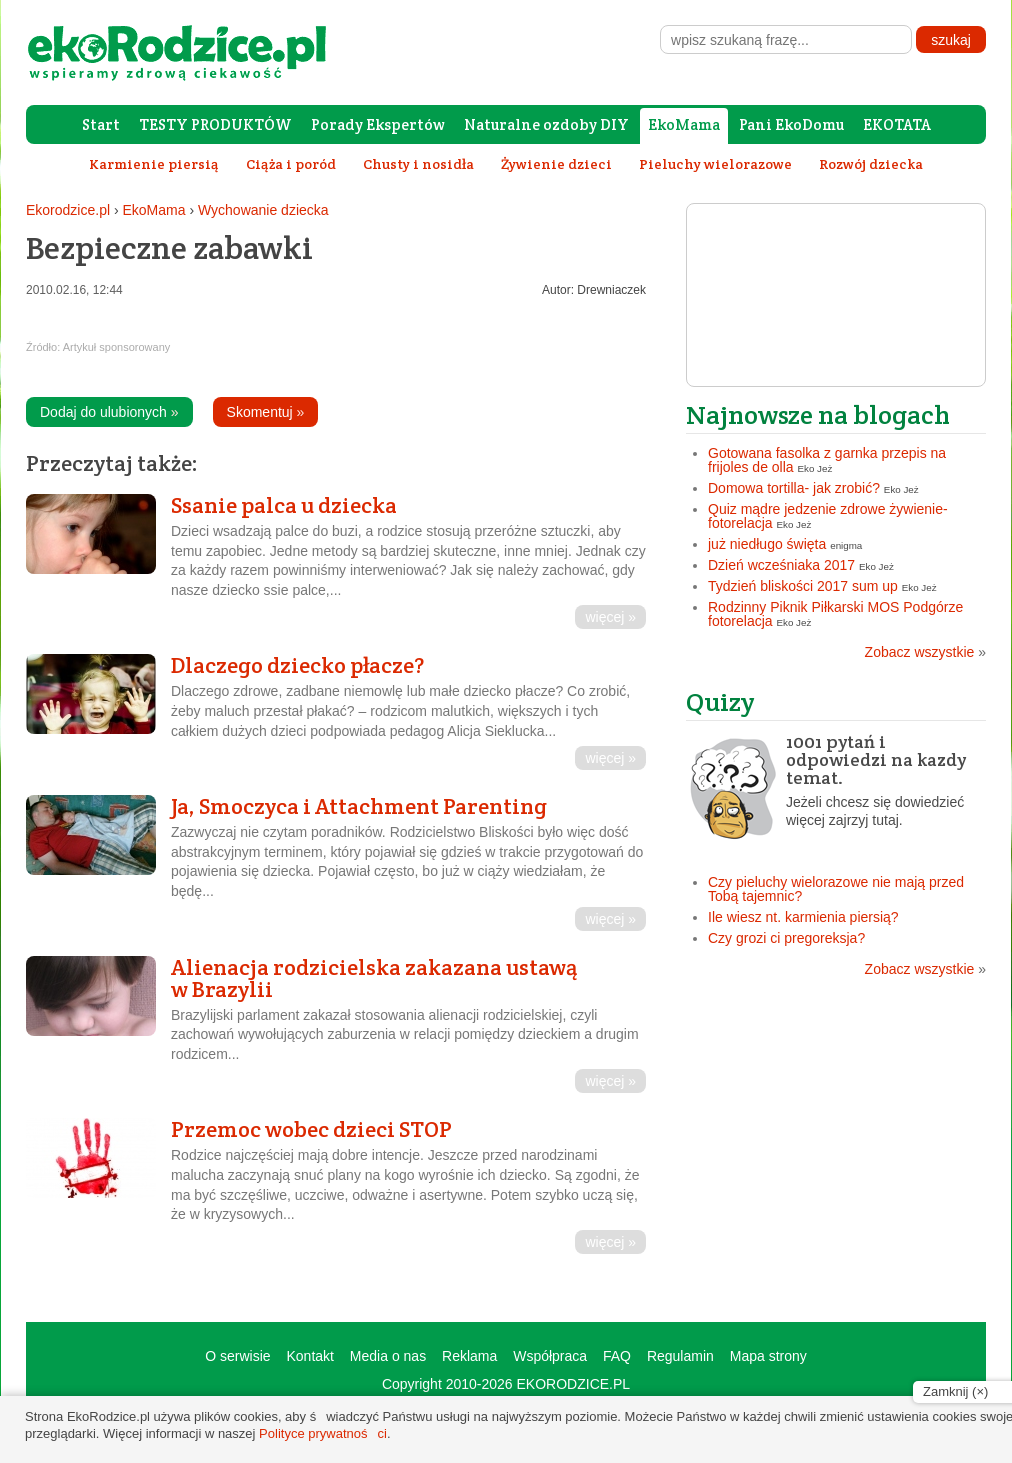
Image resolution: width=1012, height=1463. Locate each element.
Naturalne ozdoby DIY (546, 124)
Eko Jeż (815, 468)
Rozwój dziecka (871, 164)
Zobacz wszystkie (925, 652)
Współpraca (550, 1356)
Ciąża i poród (291, 164)
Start (101, 124)
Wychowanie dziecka (263, 210)
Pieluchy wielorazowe (715, 164)
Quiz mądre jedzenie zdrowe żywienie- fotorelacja (828, 516)
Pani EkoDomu (791, 124)
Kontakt (309, 1356)
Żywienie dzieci (556, 164)
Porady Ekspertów (378, 124)
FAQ (617, 1356)
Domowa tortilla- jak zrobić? (794, 488)
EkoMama (684, 124)
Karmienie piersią (154, 164)
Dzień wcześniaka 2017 (781, 565)
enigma (846, 545)
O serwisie (237, 1356)
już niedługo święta (767, 544)
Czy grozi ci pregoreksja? (786, 938)
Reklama (469, 1356)
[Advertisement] (836, 1131)
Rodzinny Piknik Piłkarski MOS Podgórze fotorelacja (835, 614)
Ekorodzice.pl (68, 210)
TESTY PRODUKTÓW (215, 124)
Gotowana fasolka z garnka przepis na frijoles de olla (827, 460)
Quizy (720, 701)
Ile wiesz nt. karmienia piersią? (803, 917)
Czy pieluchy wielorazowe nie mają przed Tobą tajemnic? (836, 889)
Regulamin (680, 1356)
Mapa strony (768, 1356)
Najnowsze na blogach (818, 414)
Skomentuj (266, 412)
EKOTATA (897, 124)
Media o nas (388, 1356)
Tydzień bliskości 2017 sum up (803, 586)
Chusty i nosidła (418, 164)
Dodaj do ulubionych (109, 412)
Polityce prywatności (323, 1433)
